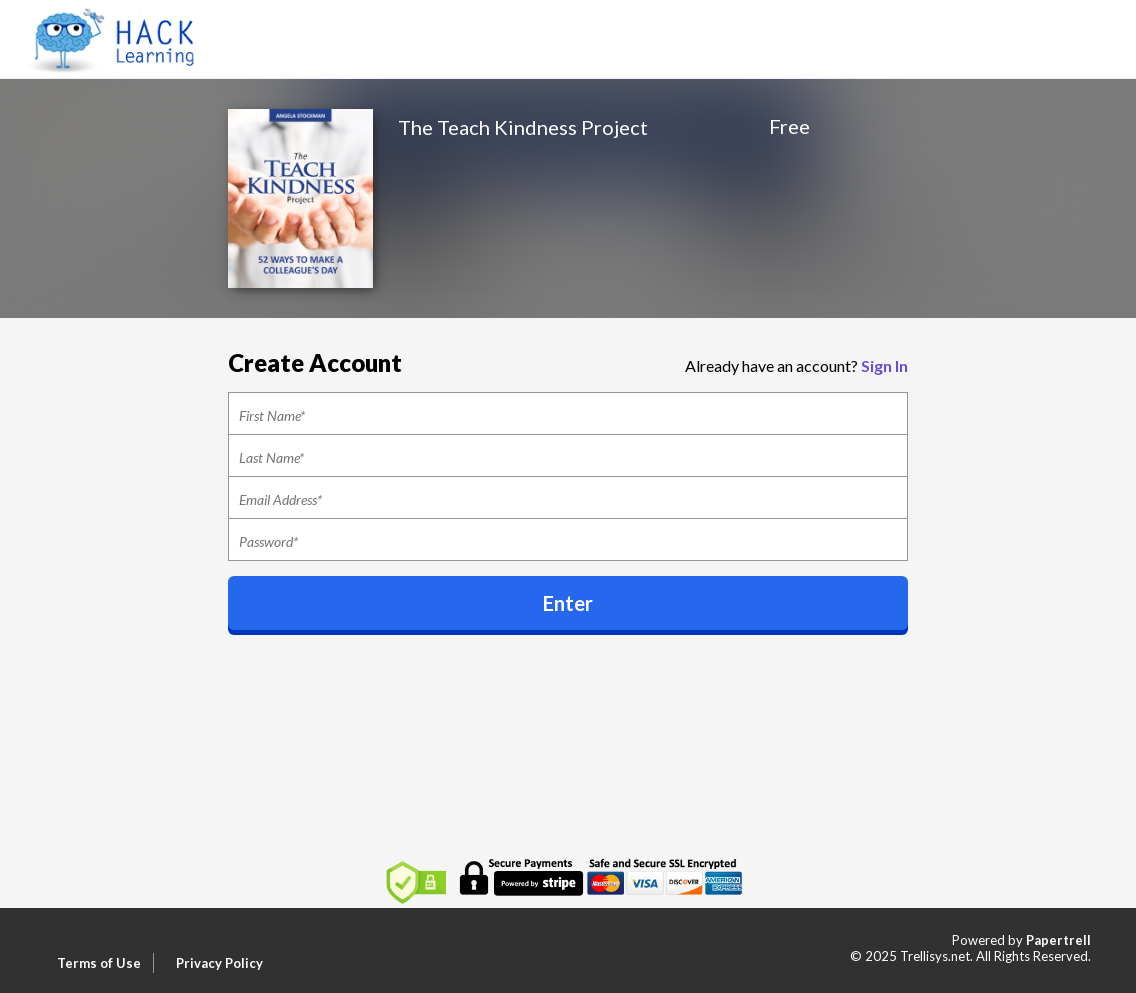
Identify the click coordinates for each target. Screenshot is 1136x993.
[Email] (568, 498)
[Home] (117, 37)
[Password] (568, 540)
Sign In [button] (884, 365)
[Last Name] (568, 456)
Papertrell (1058, 940)
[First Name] (568, 414)
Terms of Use (99, 963)
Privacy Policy (219, 963)
